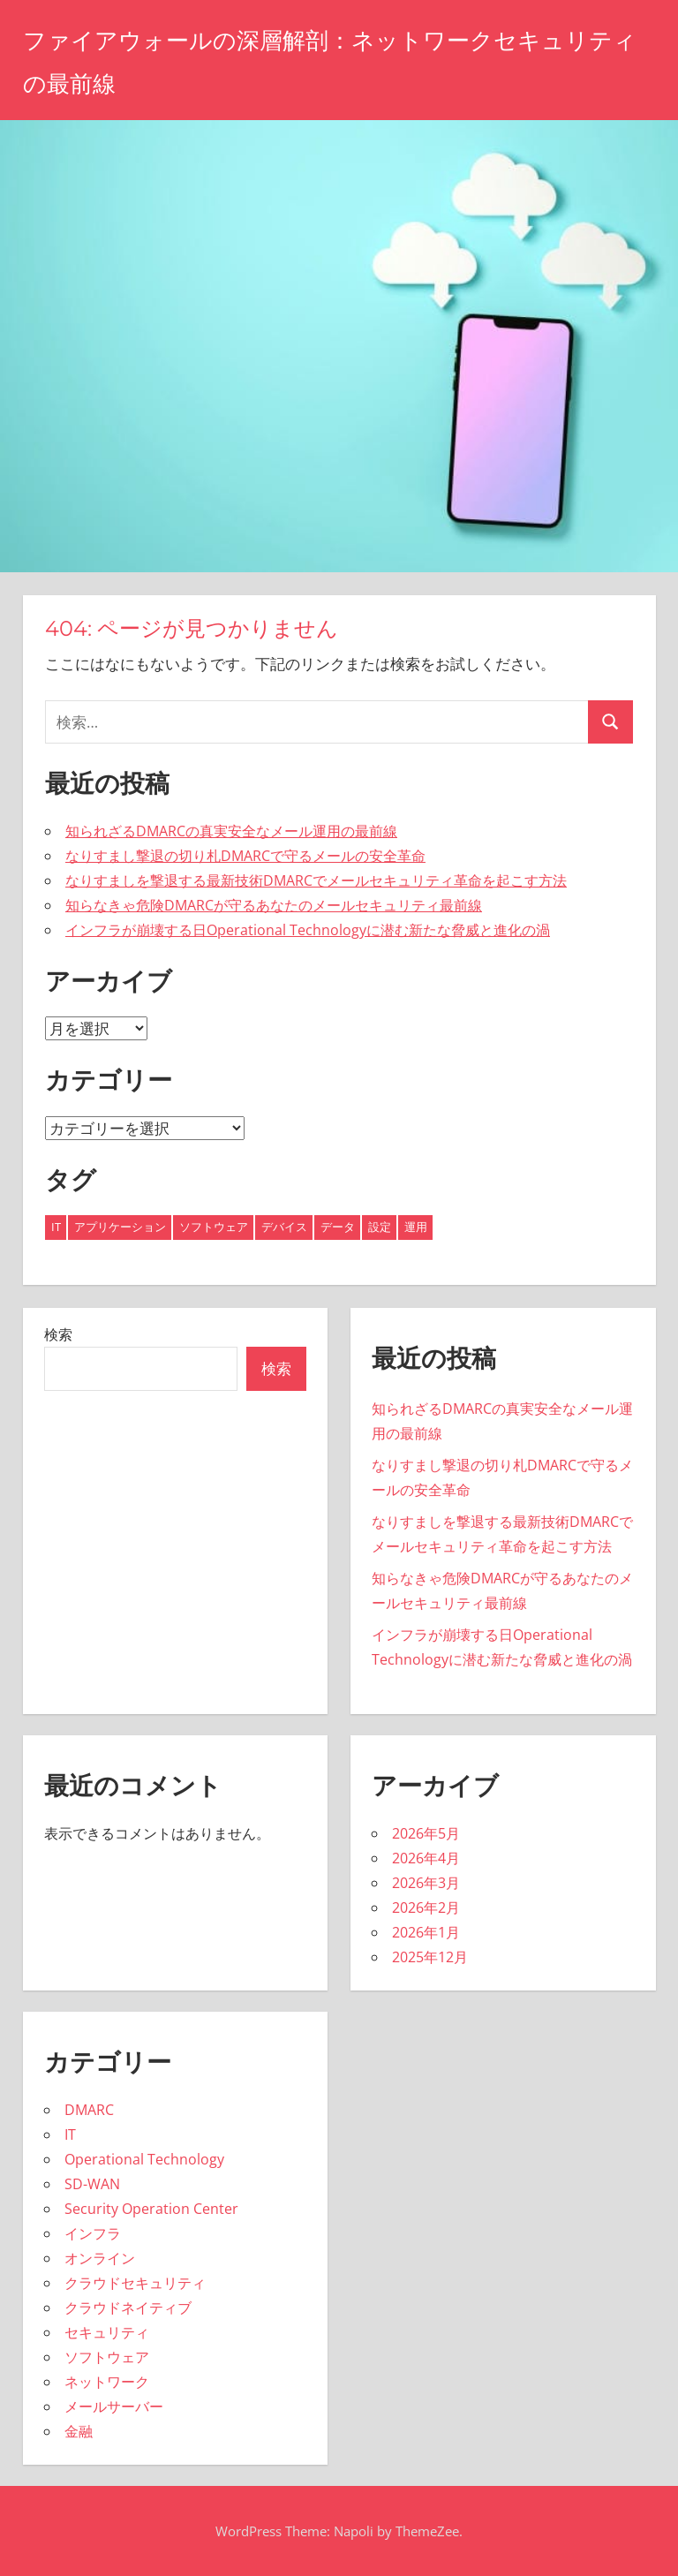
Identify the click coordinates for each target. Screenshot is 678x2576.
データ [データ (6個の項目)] (337, 1227)
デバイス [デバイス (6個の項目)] (284, 1227)
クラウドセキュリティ (135, 2283)
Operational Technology (144, 2159)
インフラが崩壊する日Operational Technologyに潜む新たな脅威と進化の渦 (307, 930)
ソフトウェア (106, 2357)
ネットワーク (106, 2381)
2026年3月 (426, 1882)
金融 (78, 2431)
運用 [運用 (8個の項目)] (415, 1227)
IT (70, 2134)
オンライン (99, 2258)
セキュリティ (106, 2332)
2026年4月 (426, 1858)
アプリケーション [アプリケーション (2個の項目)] (120, 1227)
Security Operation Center (151, 2208)
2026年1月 (426, 1932)
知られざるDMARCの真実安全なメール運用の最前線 (231, 831)
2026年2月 (426, 1907)
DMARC (89, 2109)
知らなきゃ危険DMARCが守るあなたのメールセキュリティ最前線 (273, 905)
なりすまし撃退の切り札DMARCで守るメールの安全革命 (245, 855)
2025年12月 (430, 1957)
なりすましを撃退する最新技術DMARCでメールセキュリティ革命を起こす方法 (316, 880)
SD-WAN (92, 2184)
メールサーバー (113, 2406)
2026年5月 (426, 1833)
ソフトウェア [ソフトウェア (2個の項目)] (213, 1227)
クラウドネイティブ (128, 2307)
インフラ (92, 2233)
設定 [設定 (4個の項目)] (379, 1227)
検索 (58, 1334)
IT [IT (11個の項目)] (56, 1227)
